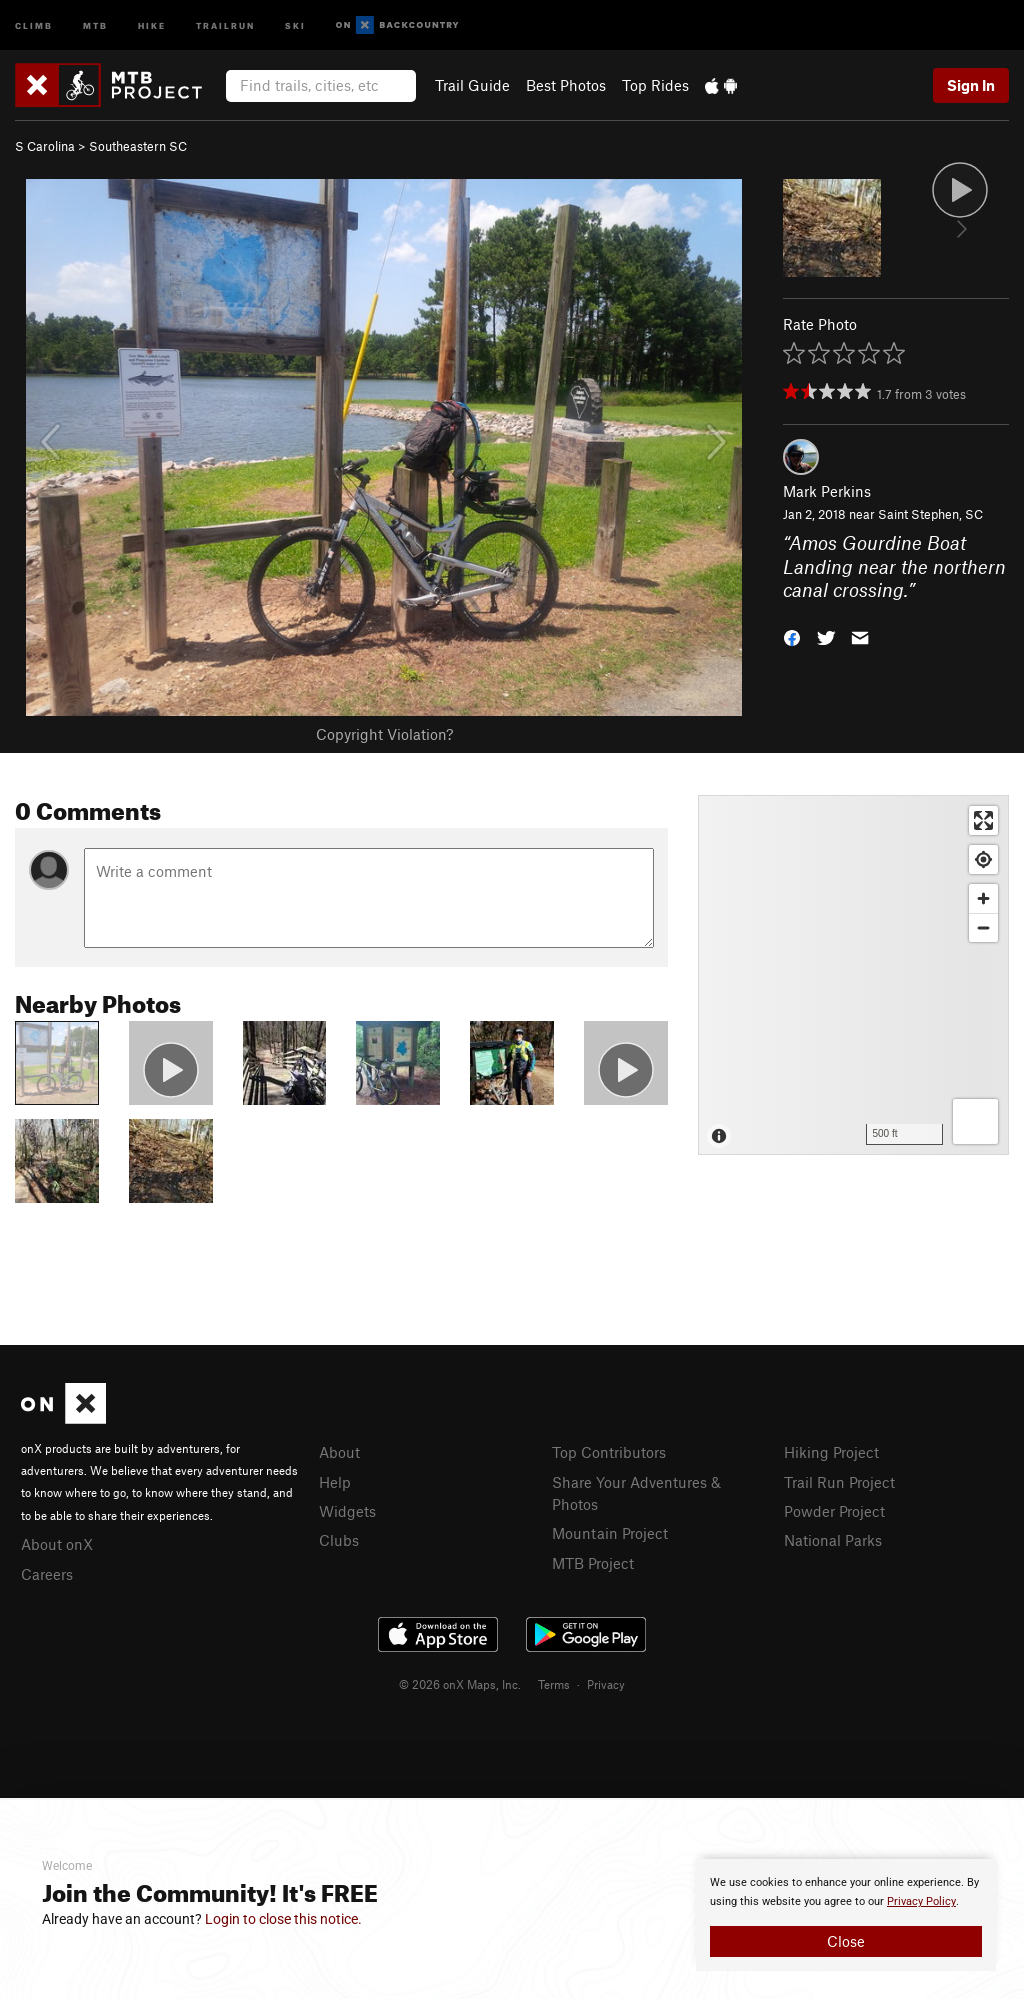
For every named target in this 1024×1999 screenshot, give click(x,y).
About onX (57, 1544)
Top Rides (655, 85)
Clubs (339, 1540)
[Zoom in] (983, 898)
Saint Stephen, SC (930, 514)
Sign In (971, 85)
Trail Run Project (839, 1482)
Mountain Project (610, 1533)
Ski (295, 24)
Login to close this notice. (283, 1919)
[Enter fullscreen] (983, 820)
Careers (47, 1574)
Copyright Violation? (384, 734)
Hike (152, 24)
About (339, 1452)
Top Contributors (609, 1452)
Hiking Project (831, 1452)
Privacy (606, 1684)
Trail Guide (472, 85)
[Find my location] (983, 859)
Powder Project (834, 1511)
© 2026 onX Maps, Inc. (460, 1684)
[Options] (975, 1121)
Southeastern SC (138, 146)
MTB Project (593, 1563)
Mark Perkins (827, 491)
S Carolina (45, 146)
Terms (554, 1684)
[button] (792, 636)
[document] (846, 1915)
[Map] (853, 975)
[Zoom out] (983, 927)
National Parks (833, 1540)
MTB (95, 24)
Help (335, 1482)
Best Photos (566, 85)
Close (846, 1941)
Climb (34, 24)
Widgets (347, 1511)
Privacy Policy (921, 1901)
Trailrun (225, 24)
